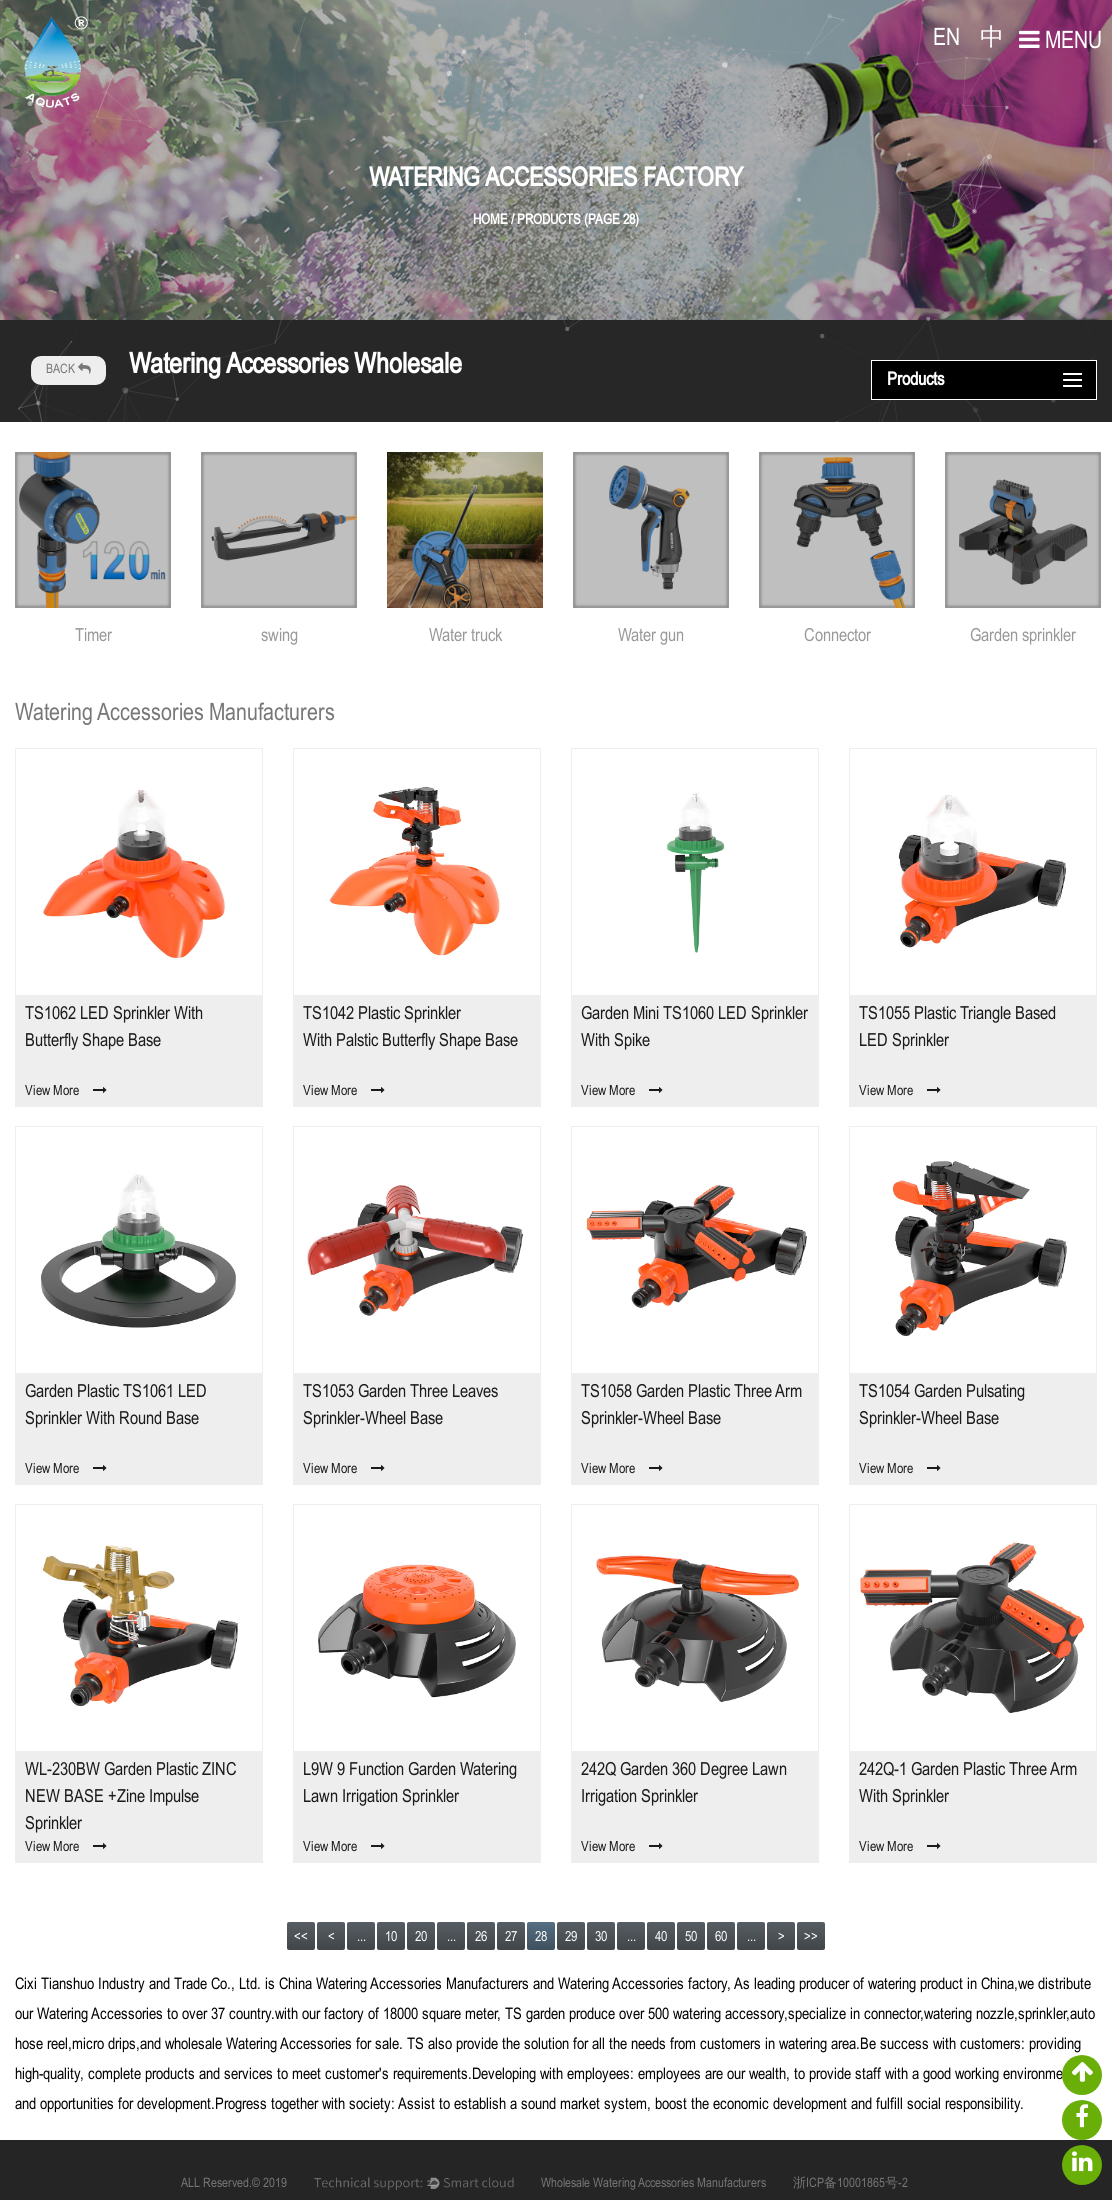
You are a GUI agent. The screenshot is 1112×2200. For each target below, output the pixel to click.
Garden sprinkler (1023, 636)
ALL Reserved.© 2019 (234, 2184)
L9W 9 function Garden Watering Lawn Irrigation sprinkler (410, 1784)
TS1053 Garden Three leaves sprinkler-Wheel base (400, 1406)
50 (691, 1937)
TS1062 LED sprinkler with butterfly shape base (114, 1028)
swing (279, 636)
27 (511, 1937)
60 (721, 1937)
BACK (68, 369)
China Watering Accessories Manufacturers (404, 1984)
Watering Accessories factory (642, 1984)
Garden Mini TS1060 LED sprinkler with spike (694, 1028)
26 (481, 1937)
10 (391, 1937)
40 (661, 1937)
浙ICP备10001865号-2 (850, 2184)
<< (301, 1937)
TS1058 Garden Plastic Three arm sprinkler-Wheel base (691, 1406)
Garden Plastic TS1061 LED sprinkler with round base (116, 1406)
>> (811, 1937)
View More (66, 1091)
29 (571, 1937)
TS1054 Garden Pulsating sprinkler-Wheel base (942, 1406)
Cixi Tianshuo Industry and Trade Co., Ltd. (138, 1984)
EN (946, 39)
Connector (837, 636)
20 (421, 1937)
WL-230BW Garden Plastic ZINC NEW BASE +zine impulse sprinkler (131, 1797)
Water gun (651, 636)
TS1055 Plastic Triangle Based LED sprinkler (957, 1028)
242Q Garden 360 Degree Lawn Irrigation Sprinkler (684, 1784)
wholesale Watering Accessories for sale (282, 2044)
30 (601, 1937)
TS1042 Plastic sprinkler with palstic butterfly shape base (410, 1028)
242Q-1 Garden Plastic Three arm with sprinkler (968, 1784)
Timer (93, 636)
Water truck (465, 636)
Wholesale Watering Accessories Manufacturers (653, 2184)
